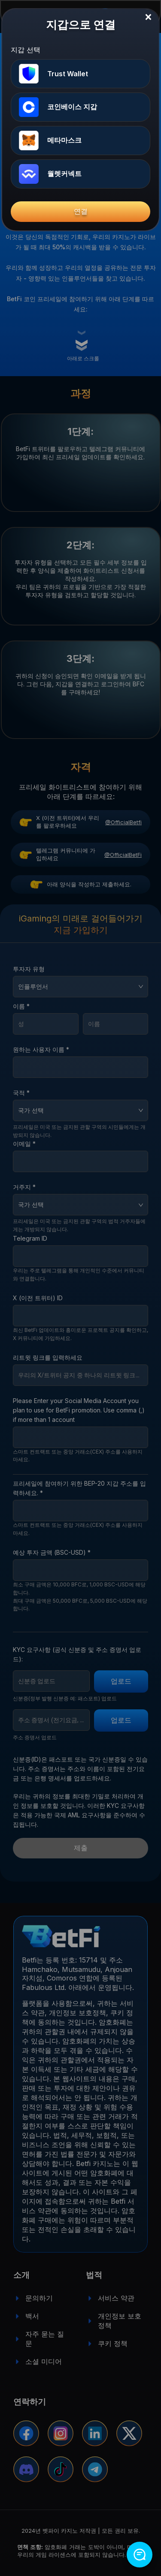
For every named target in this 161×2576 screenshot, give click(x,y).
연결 (81, 211)
